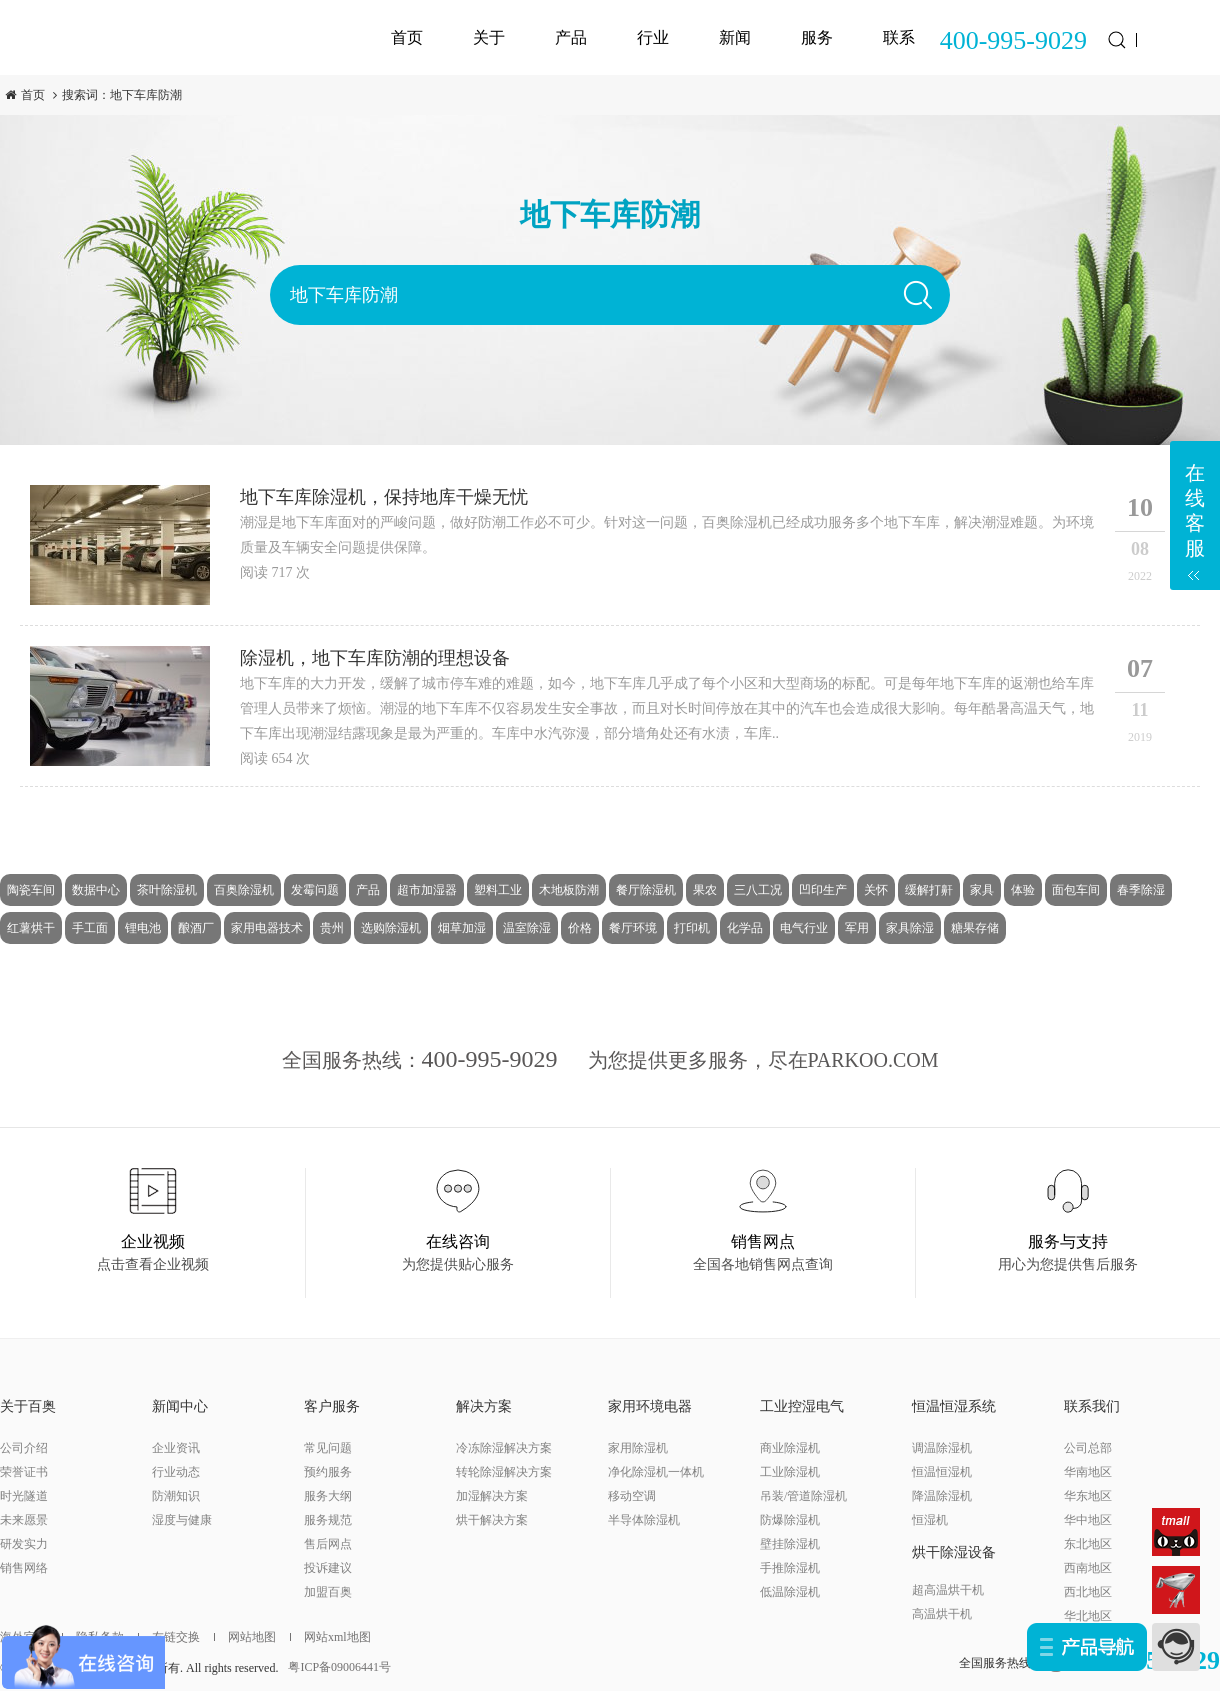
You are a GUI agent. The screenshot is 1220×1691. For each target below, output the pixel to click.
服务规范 (328, 1520)
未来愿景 (24, 1520)
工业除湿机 (790, 1472)
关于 (489, 37)
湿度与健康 (182, 1520)
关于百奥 (28, 1406)
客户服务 (332, 1406)
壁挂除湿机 (790, 1544)
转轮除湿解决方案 (504, 1472)
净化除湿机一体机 (656, 1472)
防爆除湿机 (790, 1520)
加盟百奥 (328, 1592)
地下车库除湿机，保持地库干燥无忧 (384, 497)
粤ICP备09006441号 (339, 1667)
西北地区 (1088, 1592)
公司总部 (1088, 1448)
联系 (899, 37)
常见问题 (328, 1448)
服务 (817, 37)
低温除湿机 (790, 1592)
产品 (571, 37)
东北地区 (1088, 1544)
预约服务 (328, 1472)
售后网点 (328, 1544)
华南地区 (1088, 1472)
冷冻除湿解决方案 (504, 1448)
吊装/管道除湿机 (803, 1496)
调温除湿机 (942, 1448)
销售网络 (24, 1568)
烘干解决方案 (492, 1520)
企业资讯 (176, 1448)
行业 (653, 37)
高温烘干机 (942, 1614)
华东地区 (1088, 1496)
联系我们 (1092, 1406)
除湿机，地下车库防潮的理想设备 (375, 658)
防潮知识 (176, 1496)
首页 (407, 37)
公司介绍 (24, 1448)
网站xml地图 (330, 1637)
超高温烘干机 (948, 1590)
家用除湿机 (638, 1448)
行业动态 (176, 1472)
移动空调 (632, 1496)
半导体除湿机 (644, 1520)
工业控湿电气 (802, 1406)
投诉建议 (328, 1568)
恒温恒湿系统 (954, 1406)
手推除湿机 (790, 1568)
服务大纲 (328, 1496)
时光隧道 (24, 1496)
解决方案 (484, 1406)
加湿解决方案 (492, 1496)
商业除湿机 (790, 1448)
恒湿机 (930, 1520)
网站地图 (245, 1637)
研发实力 (24, 1544)
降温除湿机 (942, 1496)
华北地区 (1088, 1616)
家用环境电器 (650, 1406)
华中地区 (1088, 1520)
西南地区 (1088, 1568)
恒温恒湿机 (942, 1472)
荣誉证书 (24, 1472)
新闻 (735, 37)
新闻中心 (180, 1406)
